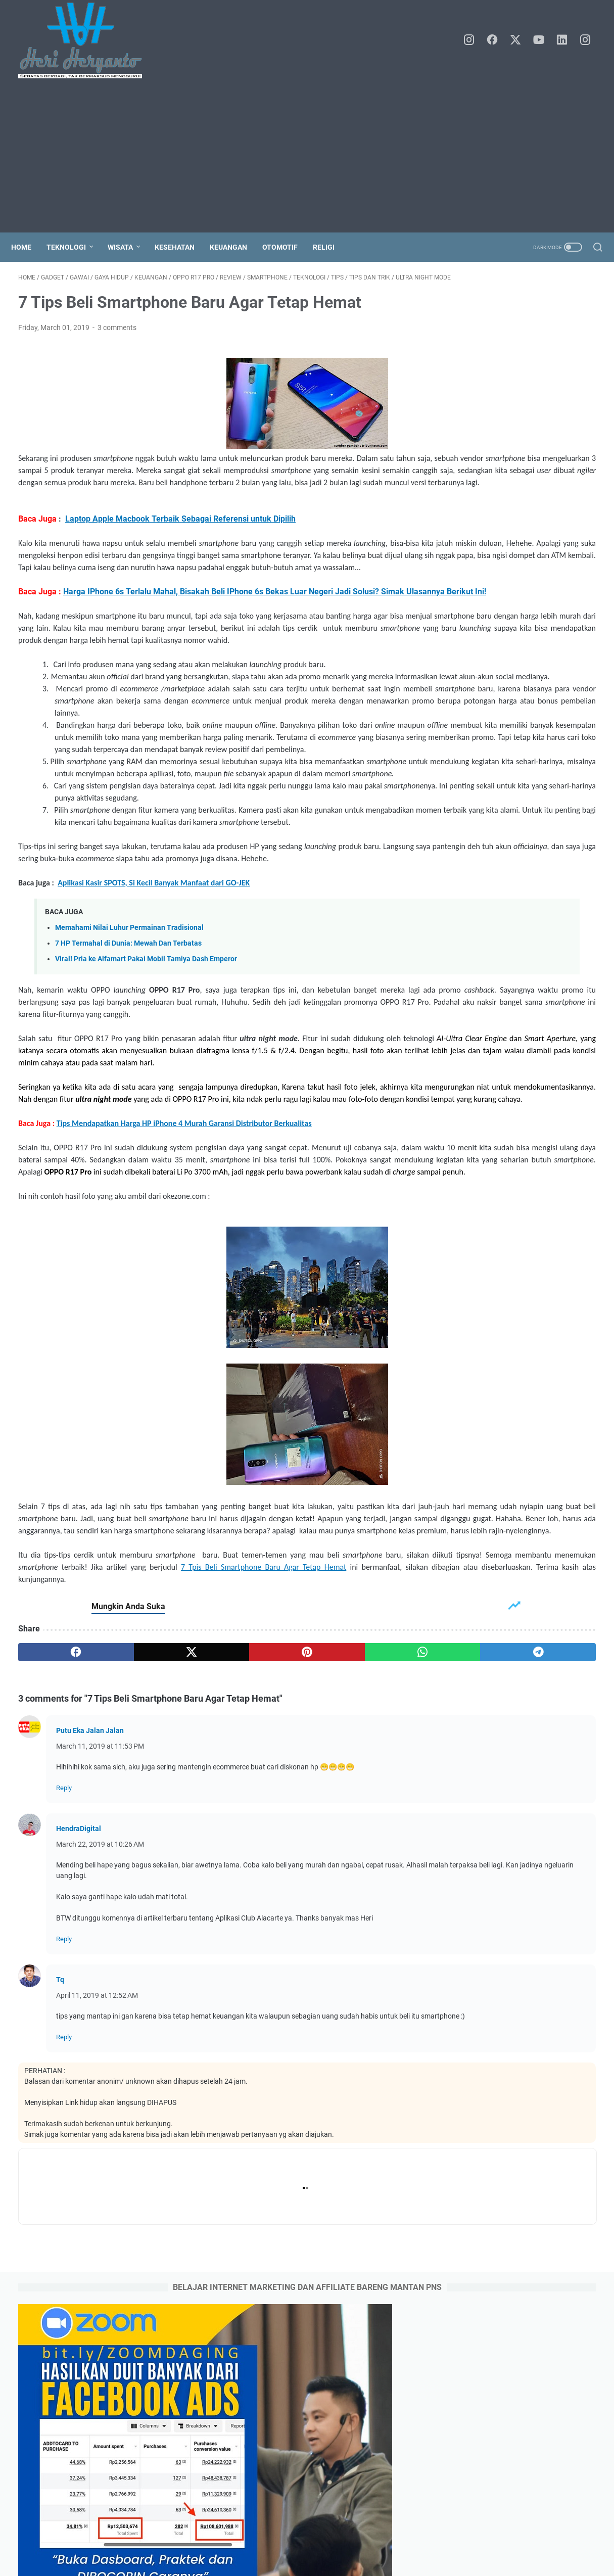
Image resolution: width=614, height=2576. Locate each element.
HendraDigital (78, 2063)
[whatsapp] (289, 1887)
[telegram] (366, 1887)
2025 (467, 725)
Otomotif (287, 247)
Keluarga (496, 864)
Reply (64, 2022)
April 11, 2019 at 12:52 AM (97, 2230)
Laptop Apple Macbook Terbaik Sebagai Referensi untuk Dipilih (180, 559)
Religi (331, 247)
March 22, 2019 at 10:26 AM (100, 2079)
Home (28, 247)
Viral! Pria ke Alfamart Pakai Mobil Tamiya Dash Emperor (146, 1108)
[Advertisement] (307, 156)
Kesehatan (182, 247)
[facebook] (498, 40)
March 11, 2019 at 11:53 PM (100, 1981)
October (480, 741)
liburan (535, 902)
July (474, 788)
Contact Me (320, 2540)
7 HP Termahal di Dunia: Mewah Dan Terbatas (128, 1093)
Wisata (127, 247)
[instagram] (475, 40)
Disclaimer (365, 2540)
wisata (568, 902)
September (484, 757)
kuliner (501, 902)
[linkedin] (566, 40)
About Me (277, 2540)
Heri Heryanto (321, 2560)
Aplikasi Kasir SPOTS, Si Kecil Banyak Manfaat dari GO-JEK (154, 1032)
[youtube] (543, 40)
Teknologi (73, 247)
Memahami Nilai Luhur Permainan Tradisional (129, 1077)
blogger (545, 883)
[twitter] (520, 40)
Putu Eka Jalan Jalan (90, 1965)
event (577, 883)
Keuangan (235, 247)
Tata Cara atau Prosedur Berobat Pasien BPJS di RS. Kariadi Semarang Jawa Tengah (517, 1269)
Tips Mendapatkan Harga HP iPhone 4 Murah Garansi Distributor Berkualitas (184, 1309)
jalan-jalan (463, 902)
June (475, 804)
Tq (60, 2214)
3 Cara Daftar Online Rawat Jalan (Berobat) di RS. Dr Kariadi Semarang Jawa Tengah (517, 1342)
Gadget (458, 864)
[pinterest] (212, 1887)
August (478, 772)
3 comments (117, 344)
